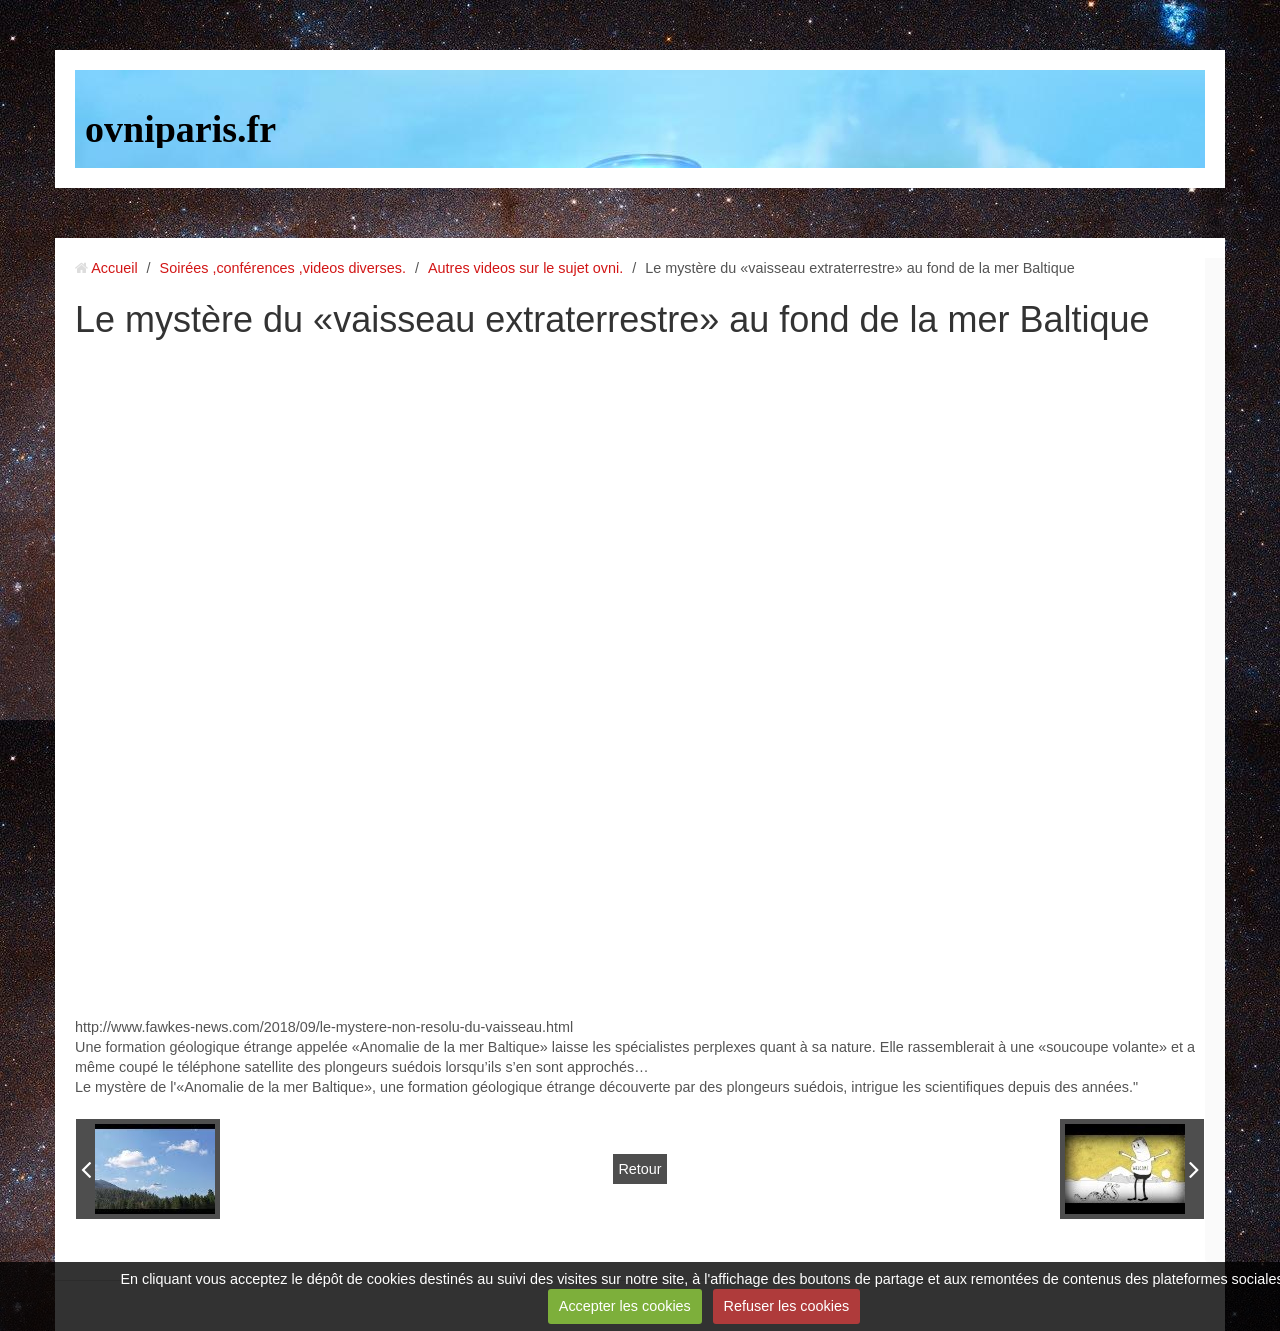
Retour (639, 1169)
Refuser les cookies (787, 1306)
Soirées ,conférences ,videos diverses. (283, 268)
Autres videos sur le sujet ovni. (525, 268)
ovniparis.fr (180, 129)
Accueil (114, 268)
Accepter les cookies (625, 1306)
